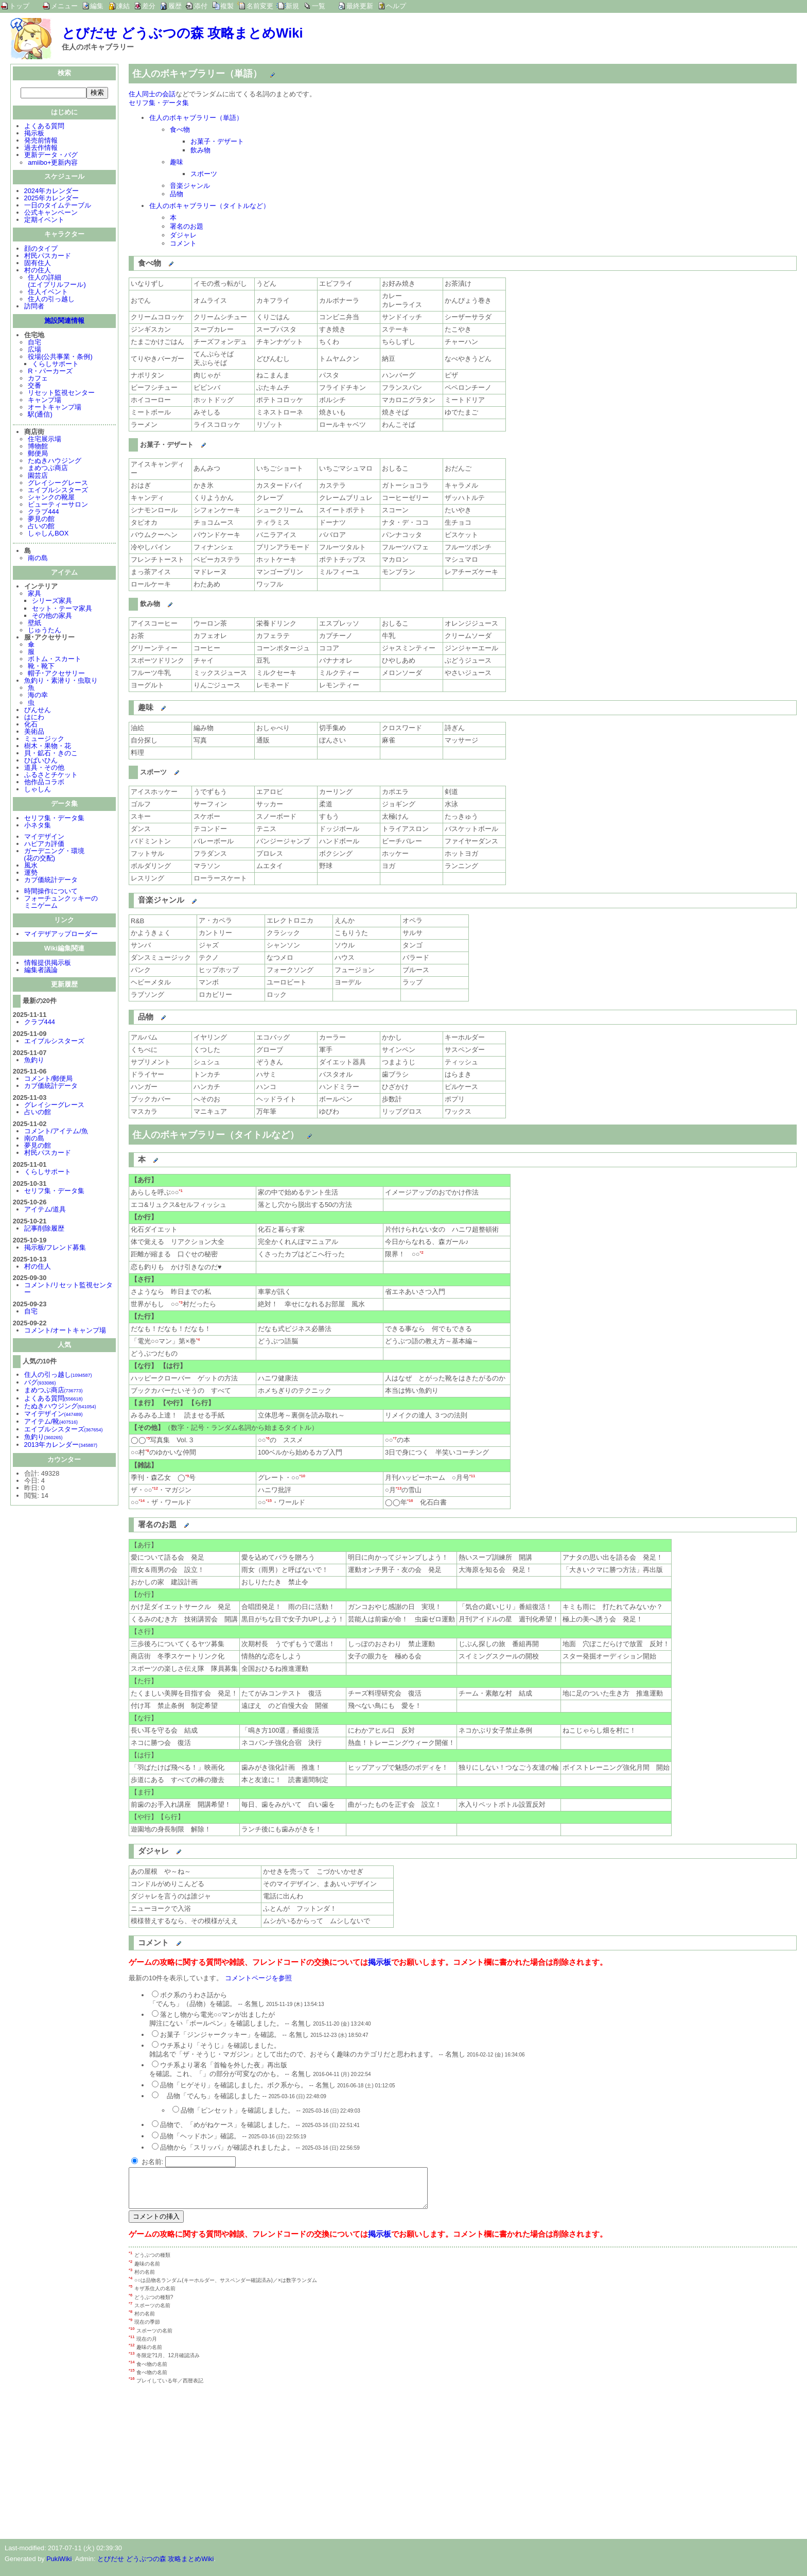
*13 (399, 1488)
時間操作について (51, 892)
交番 (34, 386)
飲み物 (200, 150)
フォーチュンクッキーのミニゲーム (61, 902)
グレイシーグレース (58, 484)
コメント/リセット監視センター (68, 1289)
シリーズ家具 (52, 602)
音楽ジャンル (190, 185)
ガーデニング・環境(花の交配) (54, 855)
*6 (267, 1438)
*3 (180, 1302)
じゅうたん (44, 631)
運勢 (31, 873)
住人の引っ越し (51, 300)
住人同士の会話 (152, 94)
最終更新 (359, 6)
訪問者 (34, 307)
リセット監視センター (61, 393)
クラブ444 (43, 512)
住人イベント (48, 293)
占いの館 (41, 527)
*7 (394, 1438)
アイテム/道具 (45, 1210)
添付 (200, 6)
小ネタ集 (37, 826)
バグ (40, 1383)
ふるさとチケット (51, 776)
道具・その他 (44, 768)
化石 (31, 725)
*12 (155, 1488)
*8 (147, 1450)
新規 (292, 6)
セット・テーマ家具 (62, 609)
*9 (187, 1476)
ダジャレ (183, 235)
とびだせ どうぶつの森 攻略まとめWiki (182, 33)
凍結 (123, 6)
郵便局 (38, 454)
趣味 (176, 162)
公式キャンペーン (51, 213)
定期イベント (44, 220)
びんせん (37, 711)
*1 (180, 1190)
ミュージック (44, 740)
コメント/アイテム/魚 (56, 1132)
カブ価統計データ (51, 881)
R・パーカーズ (50, 372)
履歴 (175, 6)
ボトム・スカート (54, 660)
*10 (302, 1476)
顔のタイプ (41, 249)
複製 (227, 6)
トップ (19, 6)
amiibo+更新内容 (53, 163)
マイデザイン (44, 837)
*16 (410, 1500)
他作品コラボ (44, 783)
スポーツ (203, 174)
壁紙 (34, 624)
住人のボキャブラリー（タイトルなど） (209, 206)
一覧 (318, 6)
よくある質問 (44, 127)
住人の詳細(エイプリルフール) (57, 281)
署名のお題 (186, 226)
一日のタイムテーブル (57, 206)
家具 (34, 594)
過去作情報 (41, 148)
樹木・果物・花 (47, 747)
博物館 (38, 447)
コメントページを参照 (258, 1978)
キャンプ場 (44, 401)
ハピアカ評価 (44, 845)
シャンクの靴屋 (51, 498)
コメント (183, 243)
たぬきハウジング (54, 461)
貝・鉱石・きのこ (51, 754)
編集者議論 (41, 971)
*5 (148, 1438)
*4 (198, 1339)
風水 (31, 866)
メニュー (64, 6)
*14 (141, 1500)
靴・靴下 (41, 667)
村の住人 (37, 271)
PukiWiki (59, 2566)
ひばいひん (41, 761)
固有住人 (37, 264)
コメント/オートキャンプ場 (65, 1331)
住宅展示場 (44, 440)
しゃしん (37, 790)
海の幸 (38, 696)
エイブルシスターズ (58, 491)
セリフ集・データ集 (54, 819)
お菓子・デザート (217, 141)
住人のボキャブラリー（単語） (196, 118)
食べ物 (180, 129)
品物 (176, 194)
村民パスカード (47, 257)
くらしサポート (55, 365)
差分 (148, 6)
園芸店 (38, 476)
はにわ (34, 718)
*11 (472, 1476)
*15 (269, 1500)
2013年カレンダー (60, 1445)
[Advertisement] (215, 2464)
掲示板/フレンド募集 (55, 1248)
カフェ (38, 379)
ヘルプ (396, 6)
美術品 (34, 732)
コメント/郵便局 (48, 1079)
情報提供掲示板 (47, 963)
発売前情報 (41, 141)
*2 (421, 1252)
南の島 (38, 559)
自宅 (34, 343)
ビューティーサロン (58, 505)
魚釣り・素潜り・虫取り (61, 681)
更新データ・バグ (51, 156)
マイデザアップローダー (61, 935)
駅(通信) (40, 415)
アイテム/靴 (51, 1422)
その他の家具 (52, 616)
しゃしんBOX (48, 534)
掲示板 (34, 134)
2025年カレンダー (51, 199)
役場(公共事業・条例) (60, 357)
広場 (34, 350)
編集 (96, 6)
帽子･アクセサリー (56, 674)
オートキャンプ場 (54, 408)
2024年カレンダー (51, 192)
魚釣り (34, 1061)
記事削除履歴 (44, 1229)
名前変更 (260, 6)
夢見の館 (41, 520)
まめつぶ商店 (48, 469)
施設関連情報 (64, 321)
